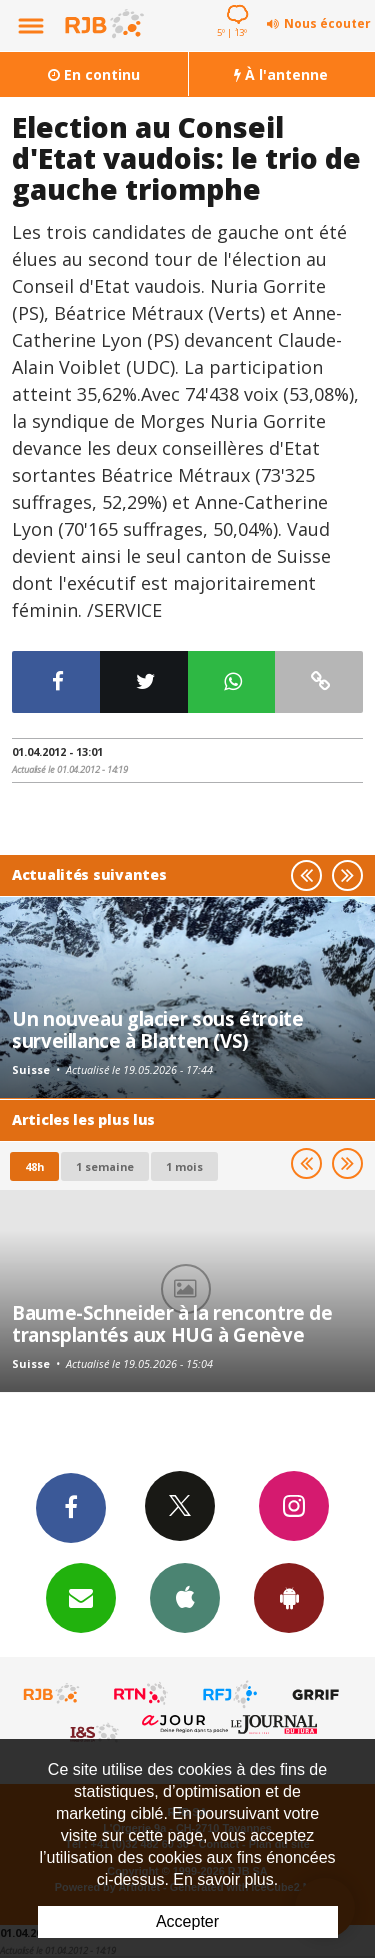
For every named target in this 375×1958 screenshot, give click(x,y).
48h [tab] (34, 1166)
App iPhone (185, 1597)
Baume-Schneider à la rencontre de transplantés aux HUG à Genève (172, 1323)
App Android (289, 1597)
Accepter (187, 1921)
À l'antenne (281, 74)
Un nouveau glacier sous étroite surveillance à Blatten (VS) (157, 1029)
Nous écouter (327, 23)
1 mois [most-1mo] (184, 1166)
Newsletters (81, 1597)
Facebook (71, 1507)
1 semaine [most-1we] (105, 1166)
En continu (94, 74)
